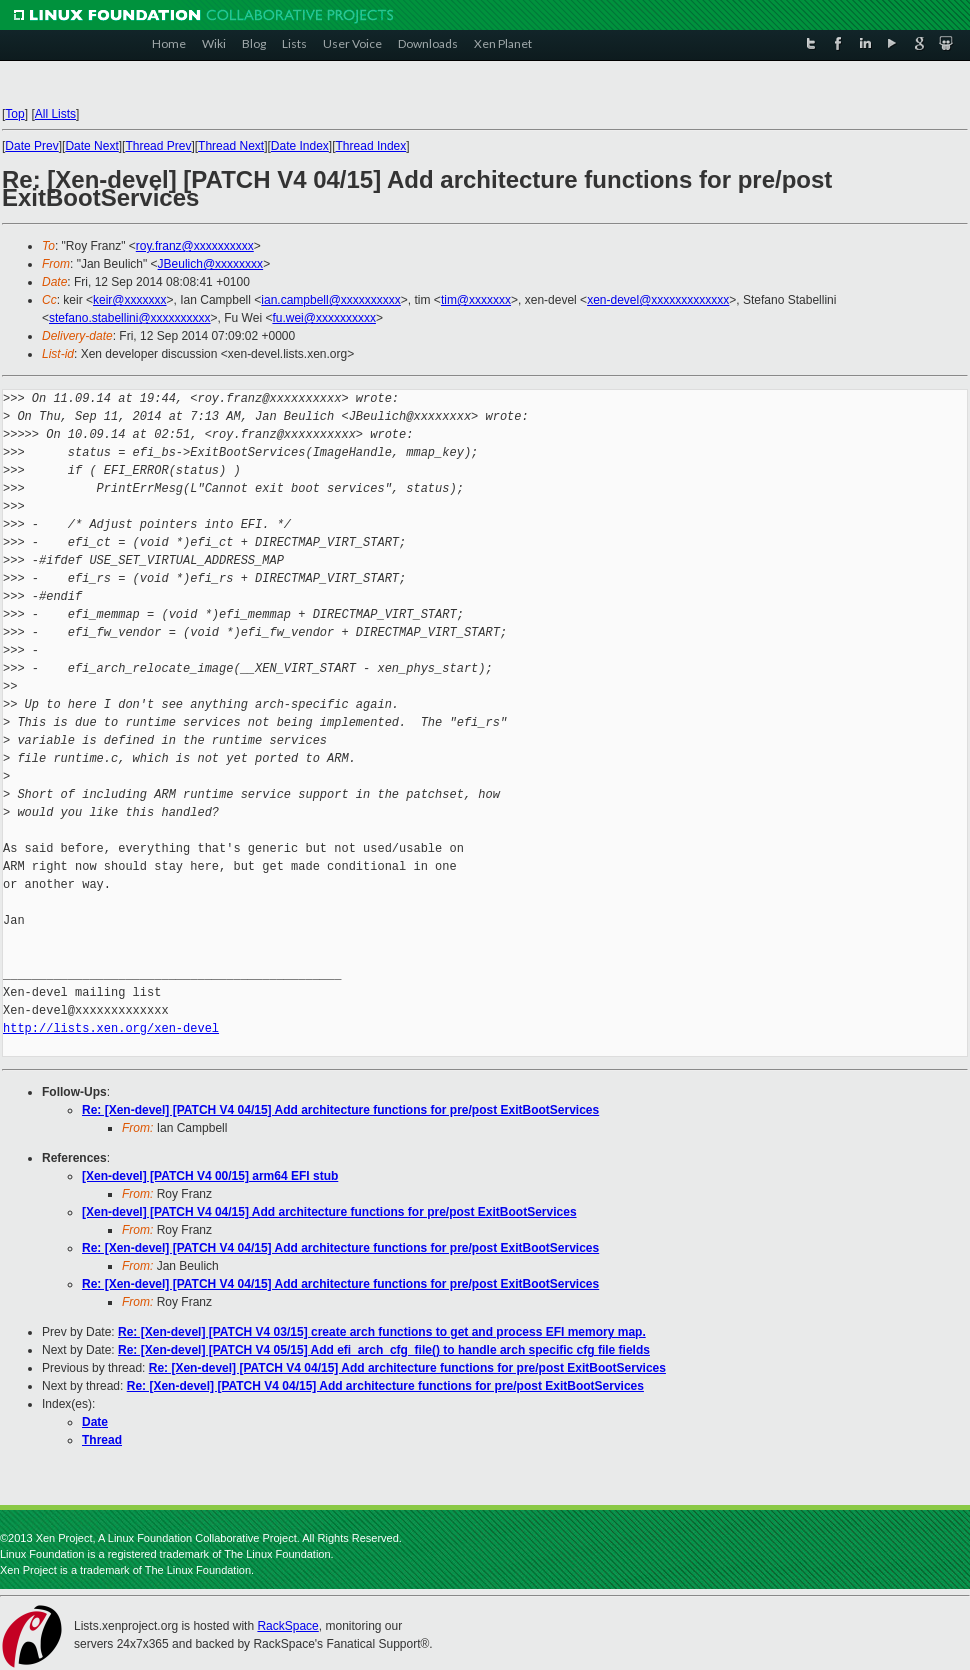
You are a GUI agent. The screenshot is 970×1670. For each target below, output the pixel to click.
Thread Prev (158, 146)
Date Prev (31, 146)
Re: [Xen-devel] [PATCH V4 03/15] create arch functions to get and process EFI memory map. (382, 1332)
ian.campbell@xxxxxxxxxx (331, 300)
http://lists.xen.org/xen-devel (111, 1028)
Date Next (91, 146)
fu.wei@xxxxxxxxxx (324, 318)
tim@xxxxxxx (476, 300)
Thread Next (231, 146)
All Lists (55, 114)
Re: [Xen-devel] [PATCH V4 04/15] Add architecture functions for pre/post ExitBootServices (340, 1110)
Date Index (300, 146)
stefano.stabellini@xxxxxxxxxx (130, 318)
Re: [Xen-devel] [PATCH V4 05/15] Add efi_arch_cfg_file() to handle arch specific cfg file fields (384, 1350)
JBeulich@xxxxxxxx (211, 264)
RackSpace (287, 1626)
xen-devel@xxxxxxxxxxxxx (658, 300)
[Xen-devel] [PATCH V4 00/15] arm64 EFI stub (210, 1176)
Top (14, 114)
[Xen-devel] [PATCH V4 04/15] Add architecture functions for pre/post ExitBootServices (329, 1212)
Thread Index (371, 146)
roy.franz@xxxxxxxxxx (195, 246)
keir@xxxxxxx (130, 300)
